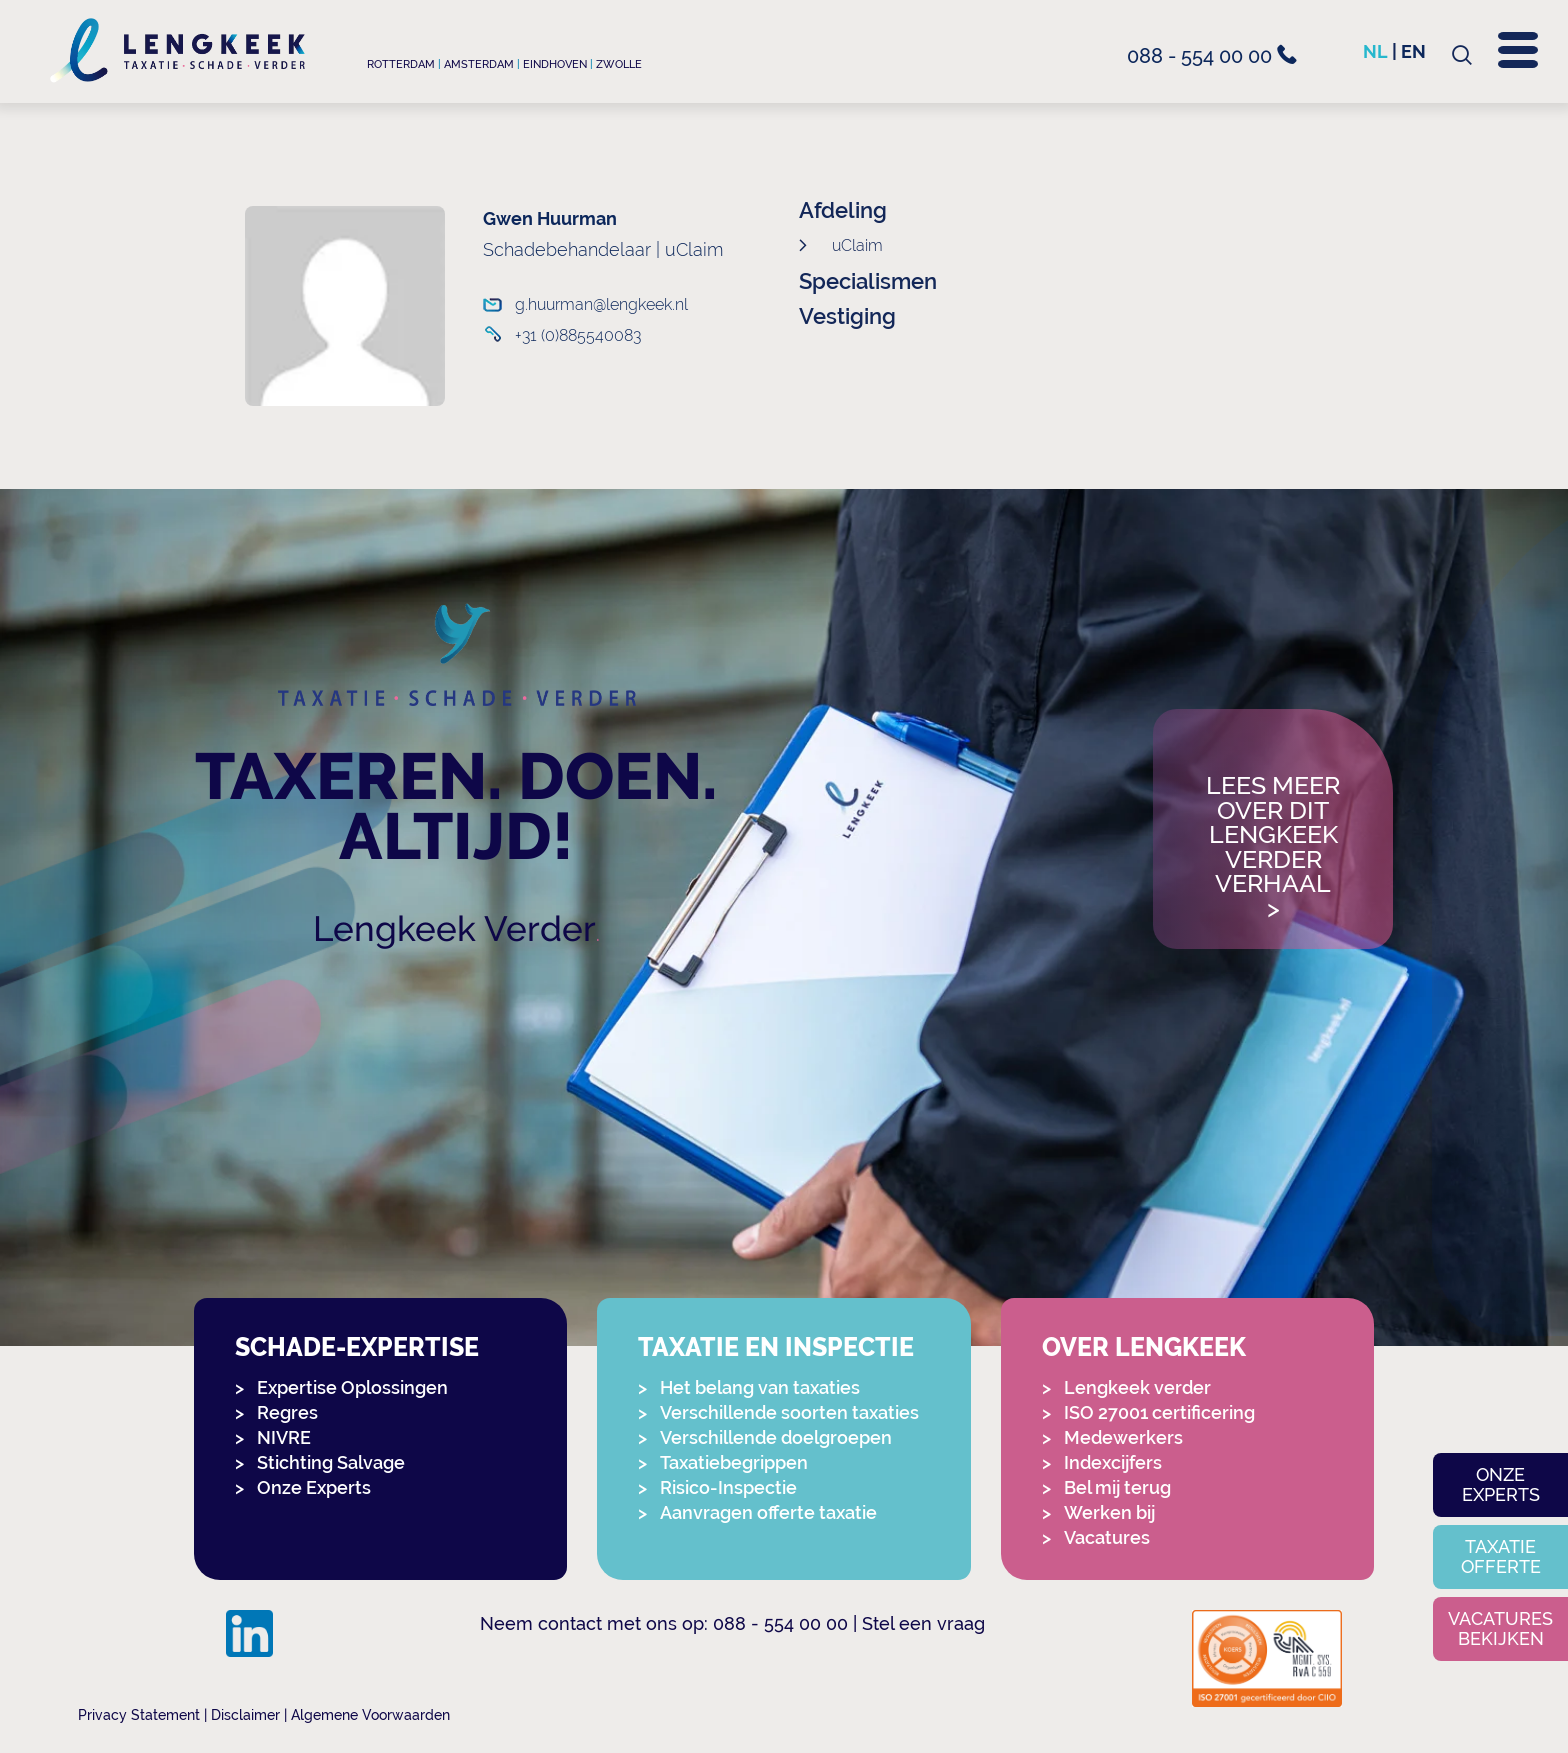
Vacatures (1107, 1537)
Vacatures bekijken (1500, 1628)
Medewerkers (1123, 1437)
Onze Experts (314, 1487)
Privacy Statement (139, 1715)
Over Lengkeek (1144, 1347)
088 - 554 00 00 (1212, 56)
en (1413, 51)
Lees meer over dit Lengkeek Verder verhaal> (1273, 847)
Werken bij (1109, 1512)
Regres (287, 1412)
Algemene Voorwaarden (370, 1715)
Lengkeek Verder (454, 928)
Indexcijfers (1113, 1462)
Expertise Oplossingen (352, 1387)
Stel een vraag (923, 1623)
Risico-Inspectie (728, 1487)
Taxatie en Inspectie (776, 1347)
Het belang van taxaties (760, 1387)
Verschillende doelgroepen (776, 1437)
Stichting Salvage (331, 1462)
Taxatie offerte (1501, 1556)
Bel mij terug (1117, 1487)
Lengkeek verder (1137, 1387)
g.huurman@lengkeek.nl (601, 304)
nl (1375, 51)
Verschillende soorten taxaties (789, 1412)
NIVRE (284, 1437)
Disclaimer (245, 1715)
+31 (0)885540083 (578, 335)
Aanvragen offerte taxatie (768, 1512)
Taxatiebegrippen (734, 1462)
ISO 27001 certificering (1159, 1412)
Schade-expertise (357, 1347)
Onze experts (1501, 1484)
